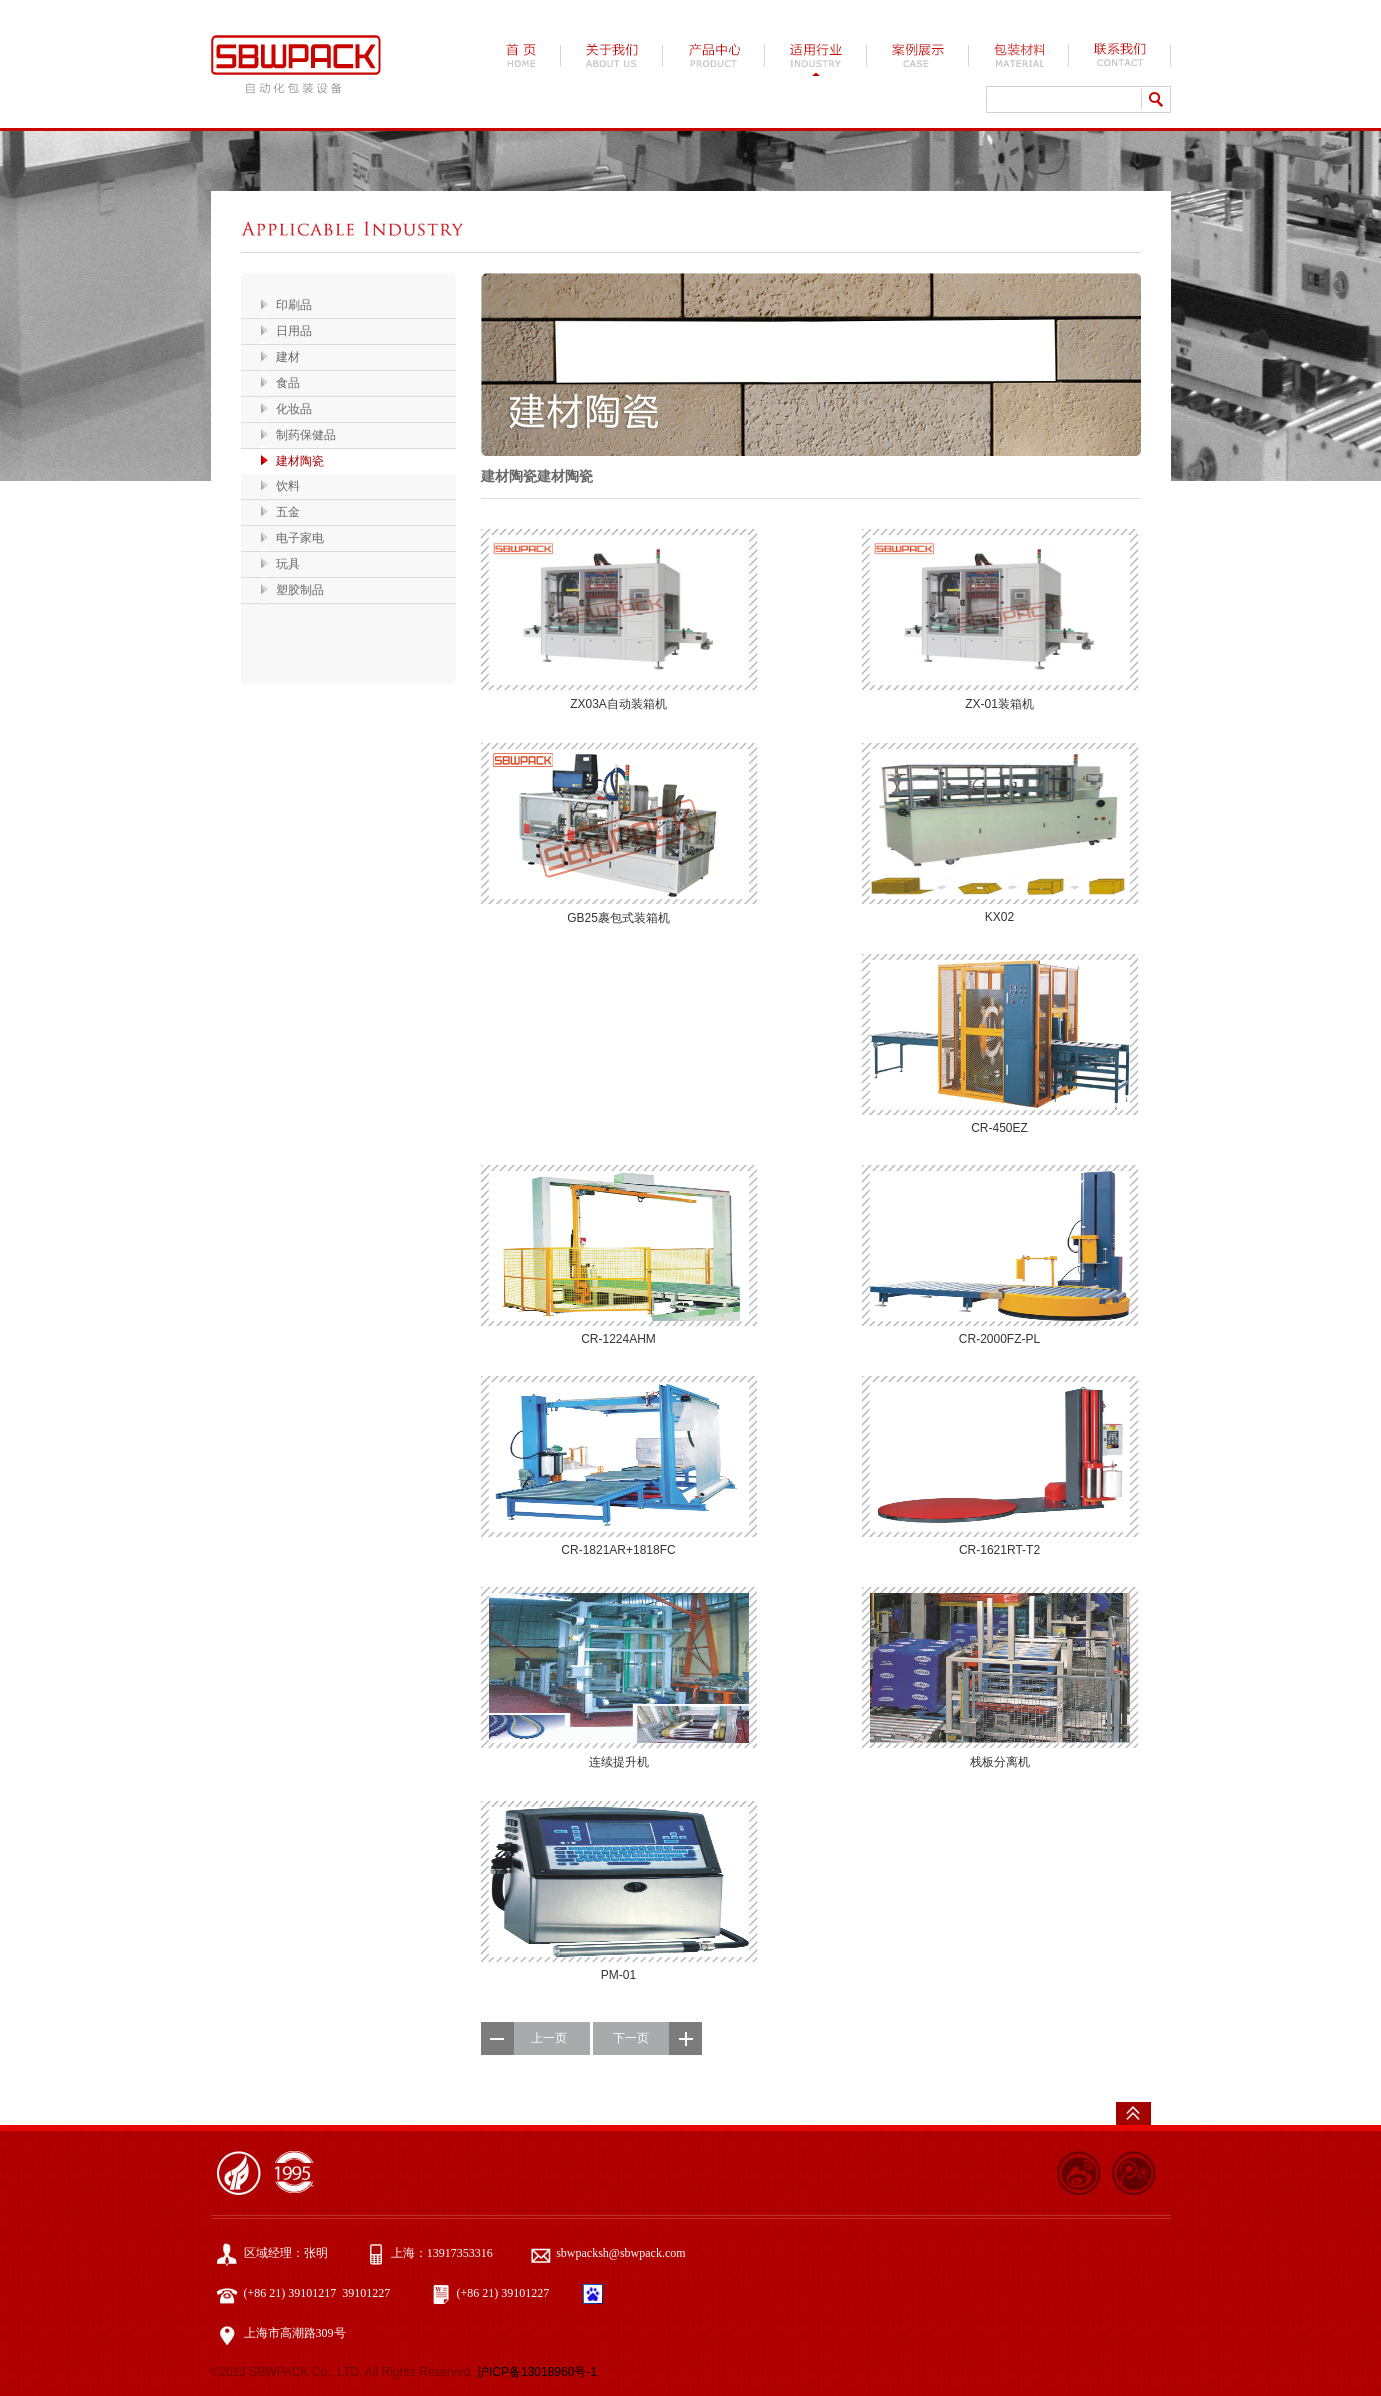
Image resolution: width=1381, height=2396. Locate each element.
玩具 (288, 564)
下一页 (631, 2038)
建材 (288, 357)
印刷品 (294, 305)
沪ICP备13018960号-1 (537, 2372)
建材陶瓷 (300, 461)
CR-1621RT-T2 (999, 1550)
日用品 (294, 331)
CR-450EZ (999, 1128)
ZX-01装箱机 (999, 704)
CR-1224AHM (618, 1339)
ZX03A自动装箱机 (618, 704)
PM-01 (618, 1975)
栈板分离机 (1000, 1762)
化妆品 (294, 409)
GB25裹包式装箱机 (618, 918)
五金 (288, 512)
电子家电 (300, 538)
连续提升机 (619, 1762)
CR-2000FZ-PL (999, 1339)
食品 (288, 383)
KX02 (999, 917)
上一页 (549, 2038)
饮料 (288, 486)
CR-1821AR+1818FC (618, 1550)
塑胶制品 (300, 590)
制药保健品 (306, 435)
